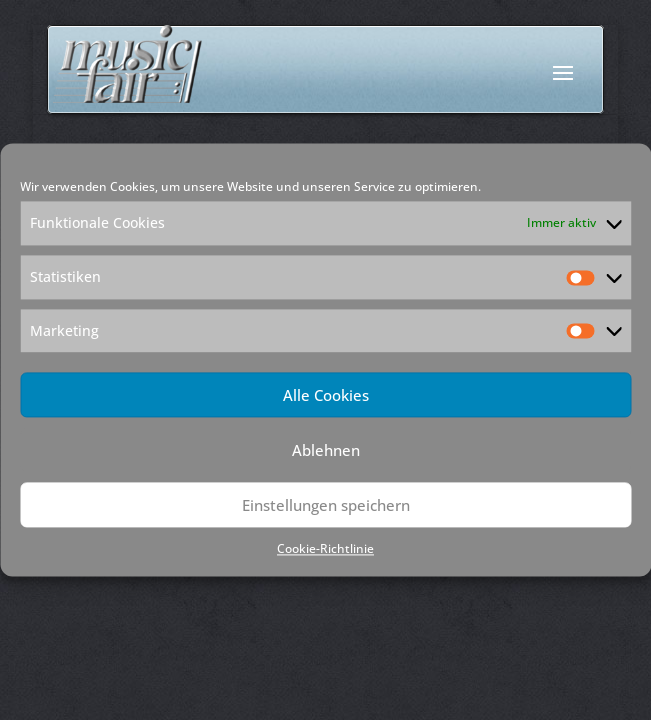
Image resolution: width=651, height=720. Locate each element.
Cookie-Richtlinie (325, 549)
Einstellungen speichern (326, 505)
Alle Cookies (326, 395)
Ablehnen (326, 450)
